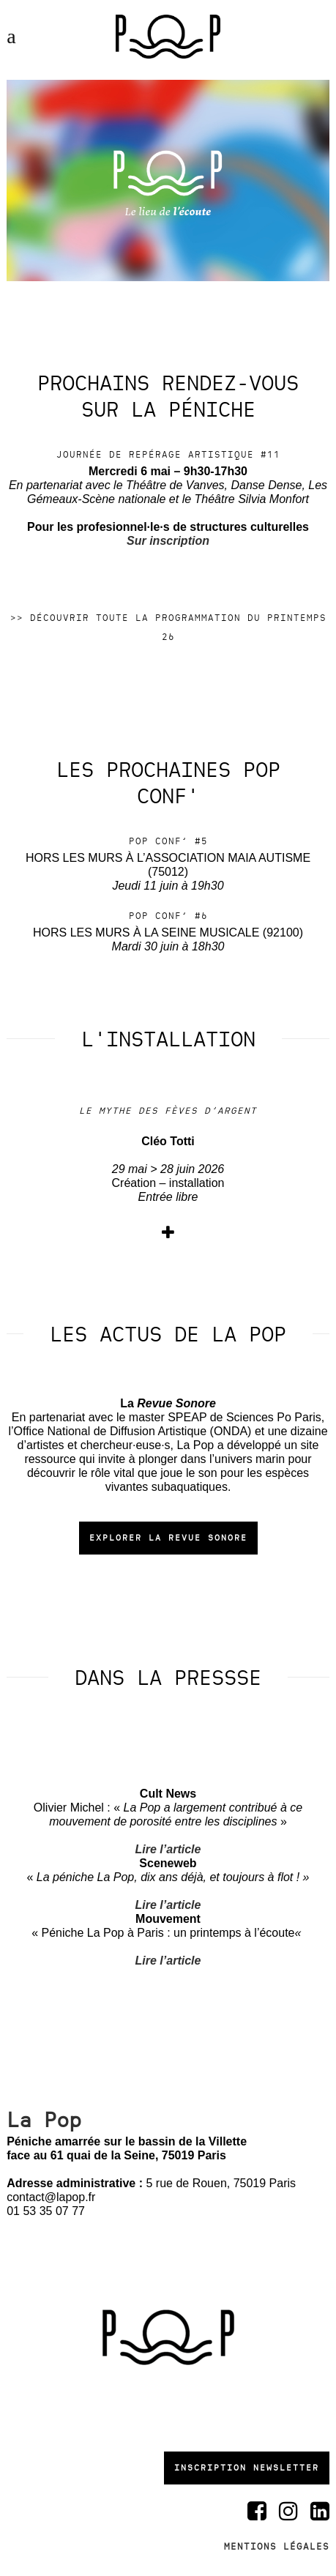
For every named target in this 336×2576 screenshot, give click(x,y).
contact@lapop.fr (51, 2197)
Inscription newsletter (246, 2468)
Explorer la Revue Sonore (168, 1538)
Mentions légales (276, 2547)
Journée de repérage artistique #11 (168, 455)
